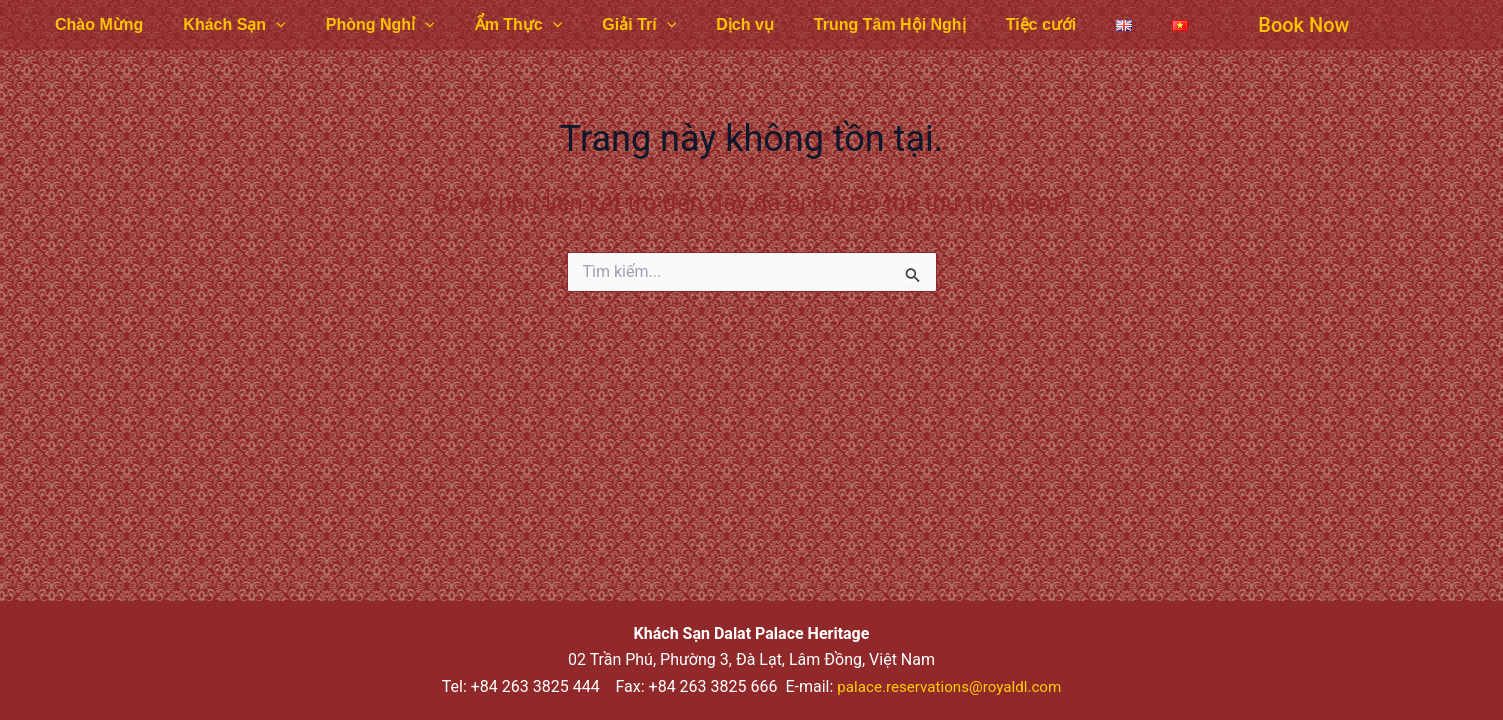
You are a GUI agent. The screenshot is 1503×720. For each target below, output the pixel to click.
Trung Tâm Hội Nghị (838, 24)
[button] (1223, 25)
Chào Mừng (95, 24)
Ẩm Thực (491, 25)
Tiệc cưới (981, 24)
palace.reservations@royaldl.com (949, 686)
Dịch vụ (701, 24)
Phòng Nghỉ (360, 25)
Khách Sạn (222, 25)
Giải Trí (603, 25)
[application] (264, 25)
